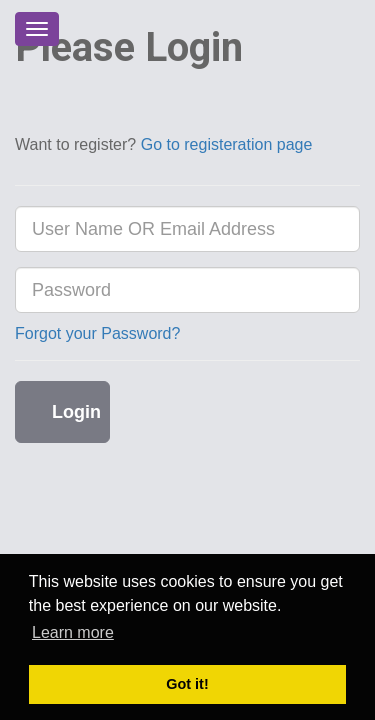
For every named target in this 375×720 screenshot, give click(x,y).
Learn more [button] (73, 632)
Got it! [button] (187, 684)
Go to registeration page (227, 144)
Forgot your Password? (97, 333)
